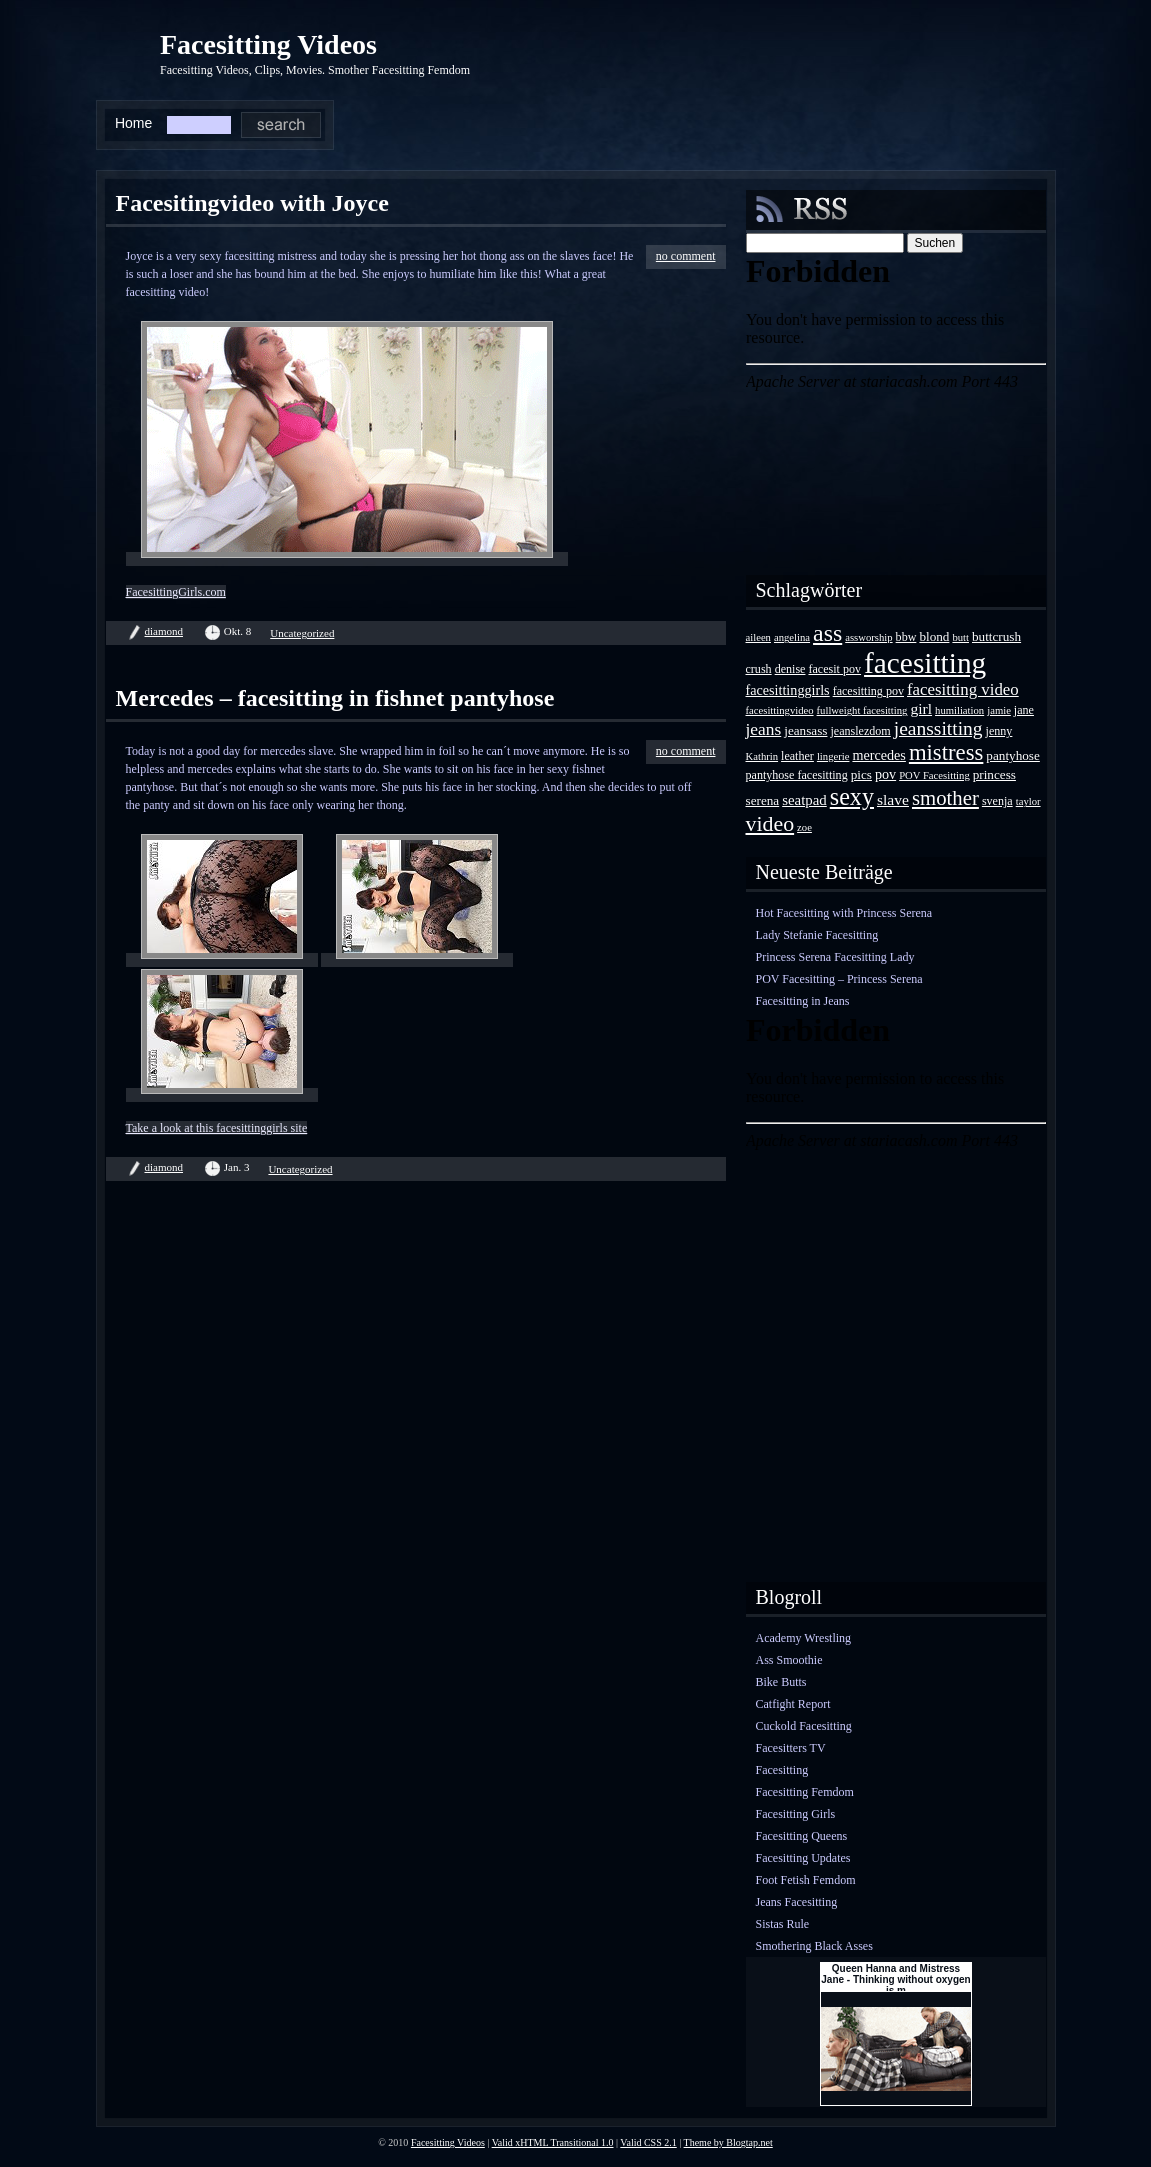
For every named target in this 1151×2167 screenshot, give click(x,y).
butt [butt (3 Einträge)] (960, 637)
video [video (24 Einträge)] (770, 823)
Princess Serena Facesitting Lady (835, 957)
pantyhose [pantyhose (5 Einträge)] (1012, 755)
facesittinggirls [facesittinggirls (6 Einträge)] (788, 690)
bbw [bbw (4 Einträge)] (906, 637)
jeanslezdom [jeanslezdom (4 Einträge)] (860, 731)
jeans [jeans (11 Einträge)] (764, 729)
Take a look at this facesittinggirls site (217, 1128)
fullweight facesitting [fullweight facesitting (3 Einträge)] (862, 710)
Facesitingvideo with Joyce (252, 203)
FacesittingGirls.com (176, 592)
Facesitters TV (791, 1748)
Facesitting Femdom (805, 1792)
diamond (164, 631)
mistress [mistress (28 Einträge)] (946, 752)
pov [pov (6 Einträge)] (885, 774)
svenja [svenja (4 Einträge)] (997, 801)
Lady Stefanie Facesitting (817, 935)
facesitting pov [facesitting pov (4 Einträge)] (868, 691)
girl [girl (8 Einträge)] (921, 708)
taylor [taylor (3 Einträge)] (1028, 801)
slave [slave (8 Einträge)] (893, 799)
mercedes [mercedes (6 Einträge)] (878, 755)
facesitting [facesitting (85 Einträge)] (925, 663)
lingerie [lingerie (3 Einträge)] (833, 756)
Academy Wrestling (804, 1638)
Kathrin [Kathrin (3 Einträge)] (762, 756)
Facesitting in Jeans (803, 1001)
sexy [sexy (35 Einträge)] (852, 796)
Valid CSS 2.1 (648, 2142)
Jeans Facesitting (797, 1902)
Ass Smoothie (789, 1660)
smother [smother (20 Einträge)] (945, 797)
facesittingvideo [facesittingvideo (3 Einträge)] (780, 710)
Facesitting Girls (796, 1814)
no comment (686, 256)
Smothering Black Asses (814, 1946)
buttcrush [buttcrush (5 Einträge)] (996, 636)
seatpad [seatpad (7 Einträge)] (804, 800)
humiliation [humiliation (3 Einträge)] (959, 710)
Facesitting (782, 1770)
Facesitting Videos (268, 44)
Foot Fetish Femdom (806, 1880)
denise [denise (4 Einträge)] (790, 669)
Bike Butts (781, 1682)
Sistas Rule (783, 1924)
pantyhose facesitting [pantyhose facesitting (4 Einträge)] (797, 775)
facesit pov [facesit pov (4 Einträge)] (834, 669)
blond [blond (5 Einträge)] (934, 636)
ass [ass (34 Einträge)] (827, 633)
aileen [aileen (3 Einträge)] (758, 637)
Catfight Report (793, 1704)
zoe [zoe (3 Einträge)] (804, 827)
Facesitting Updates (803, 1858)
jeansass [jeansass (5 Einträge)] (805, 730)
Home (133, 123)
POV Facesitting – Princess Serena (839, 979)
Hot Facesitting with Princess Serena (844, 913)
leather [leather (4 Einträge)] (797, 756)
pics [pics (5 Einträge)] (861, 774)
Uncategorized (302, 633)
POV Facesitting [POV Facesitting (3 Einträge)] (934, 775)
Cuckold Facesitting (804, 1726)
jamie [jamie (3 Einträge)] (999, 710)
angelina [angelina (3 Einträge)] (792, 637)
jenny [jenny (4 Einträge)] (999, 731)
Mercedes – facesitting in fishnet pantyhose (335, 698)
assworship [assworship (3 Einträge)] (868, 637)
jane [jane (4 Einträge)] (1024, 710)
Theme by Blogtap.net (728, 2142)
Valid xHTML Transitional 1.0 (553, 2142)
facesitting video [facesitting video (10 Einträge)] (963, 689)
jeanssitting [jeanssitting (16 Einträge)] (938, 728)
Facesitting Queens (802, 1836)
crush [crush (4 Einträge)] (759, 669)
